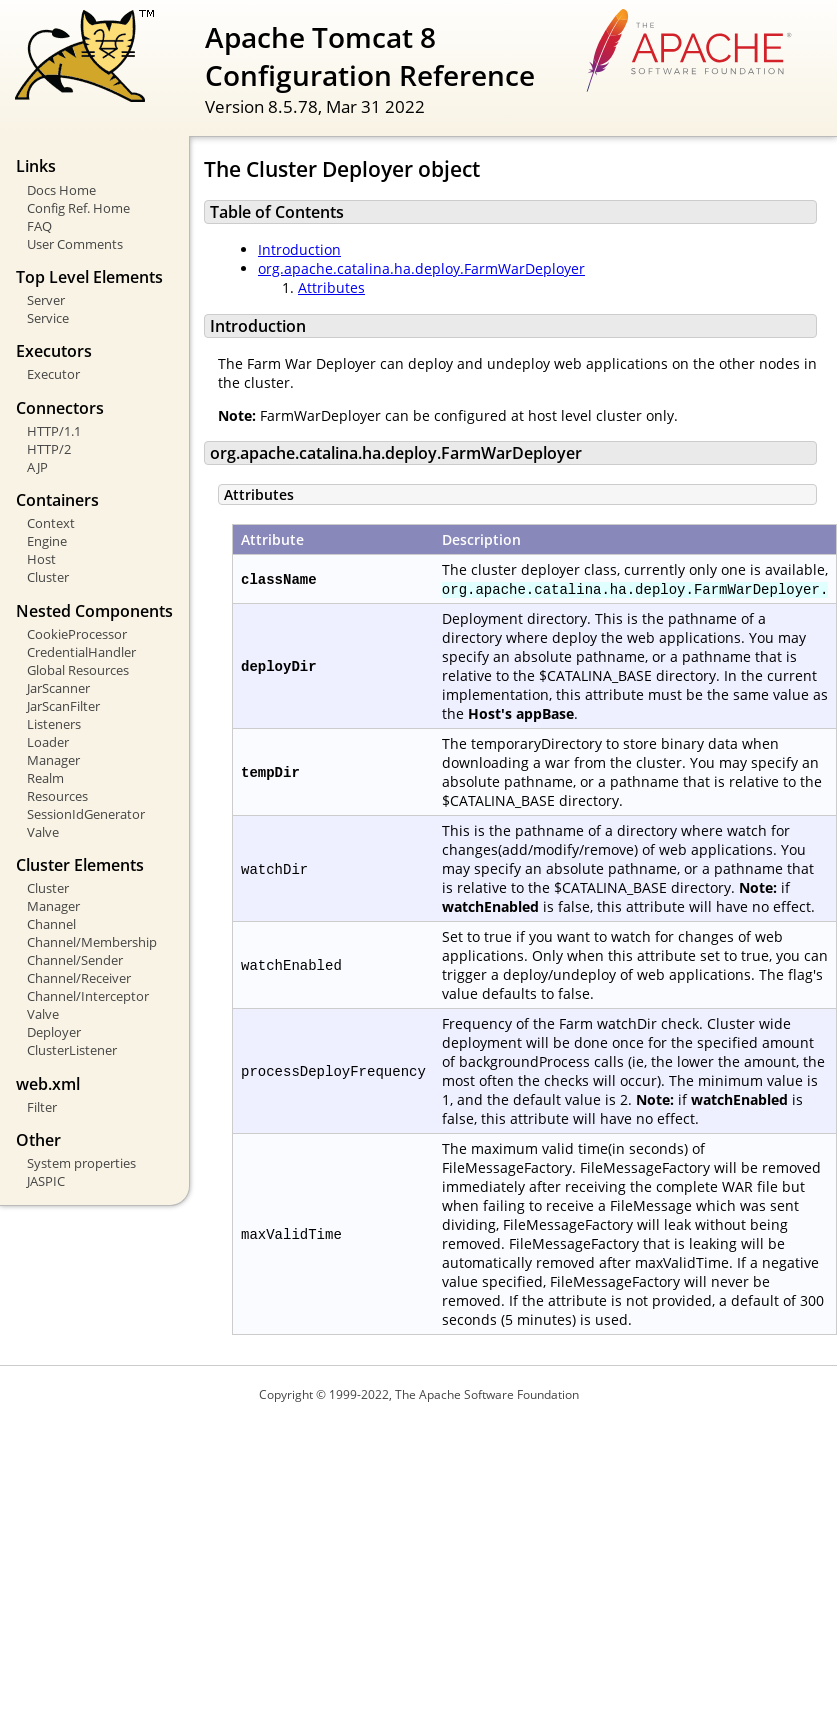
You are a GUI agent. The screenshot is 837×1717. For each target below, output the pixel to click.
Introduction (299, 249)
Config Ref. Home (78, 208)
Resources (57, 796)
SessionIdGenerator (86, 814)
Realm (45, 778)
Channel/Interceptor (88, 996)
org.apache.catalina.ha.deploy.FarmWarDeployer (421, 268)
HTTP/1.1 (54, 431)
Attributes (331, 287)
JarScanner (58, 688)
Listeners (54, 724)
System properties (81, 1163)
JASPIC (46, 1181)
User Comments (75, 244)
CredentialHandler (81, 652)
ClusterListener (72, 1050)
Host (41, 559)
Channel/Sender (75, 960)
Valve (43, 832)
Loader (48, 742)
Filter (42, 1107)
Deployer (54, 1032)
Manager (53, 760)
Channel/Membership (92, 942)
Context (51, 523)
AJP (37, 467)
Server (46, 300)
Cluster (48, 577)
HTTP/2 (49, 449)
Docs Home (61, 190)
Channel (51, 924)
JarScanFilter (63, 706)
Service (48, 318)
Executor (53, 374)
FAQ (39, 226)
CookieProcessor (77, 634)
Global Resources (78, 670)
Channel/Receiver (79, 978)
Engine (47, 541)
